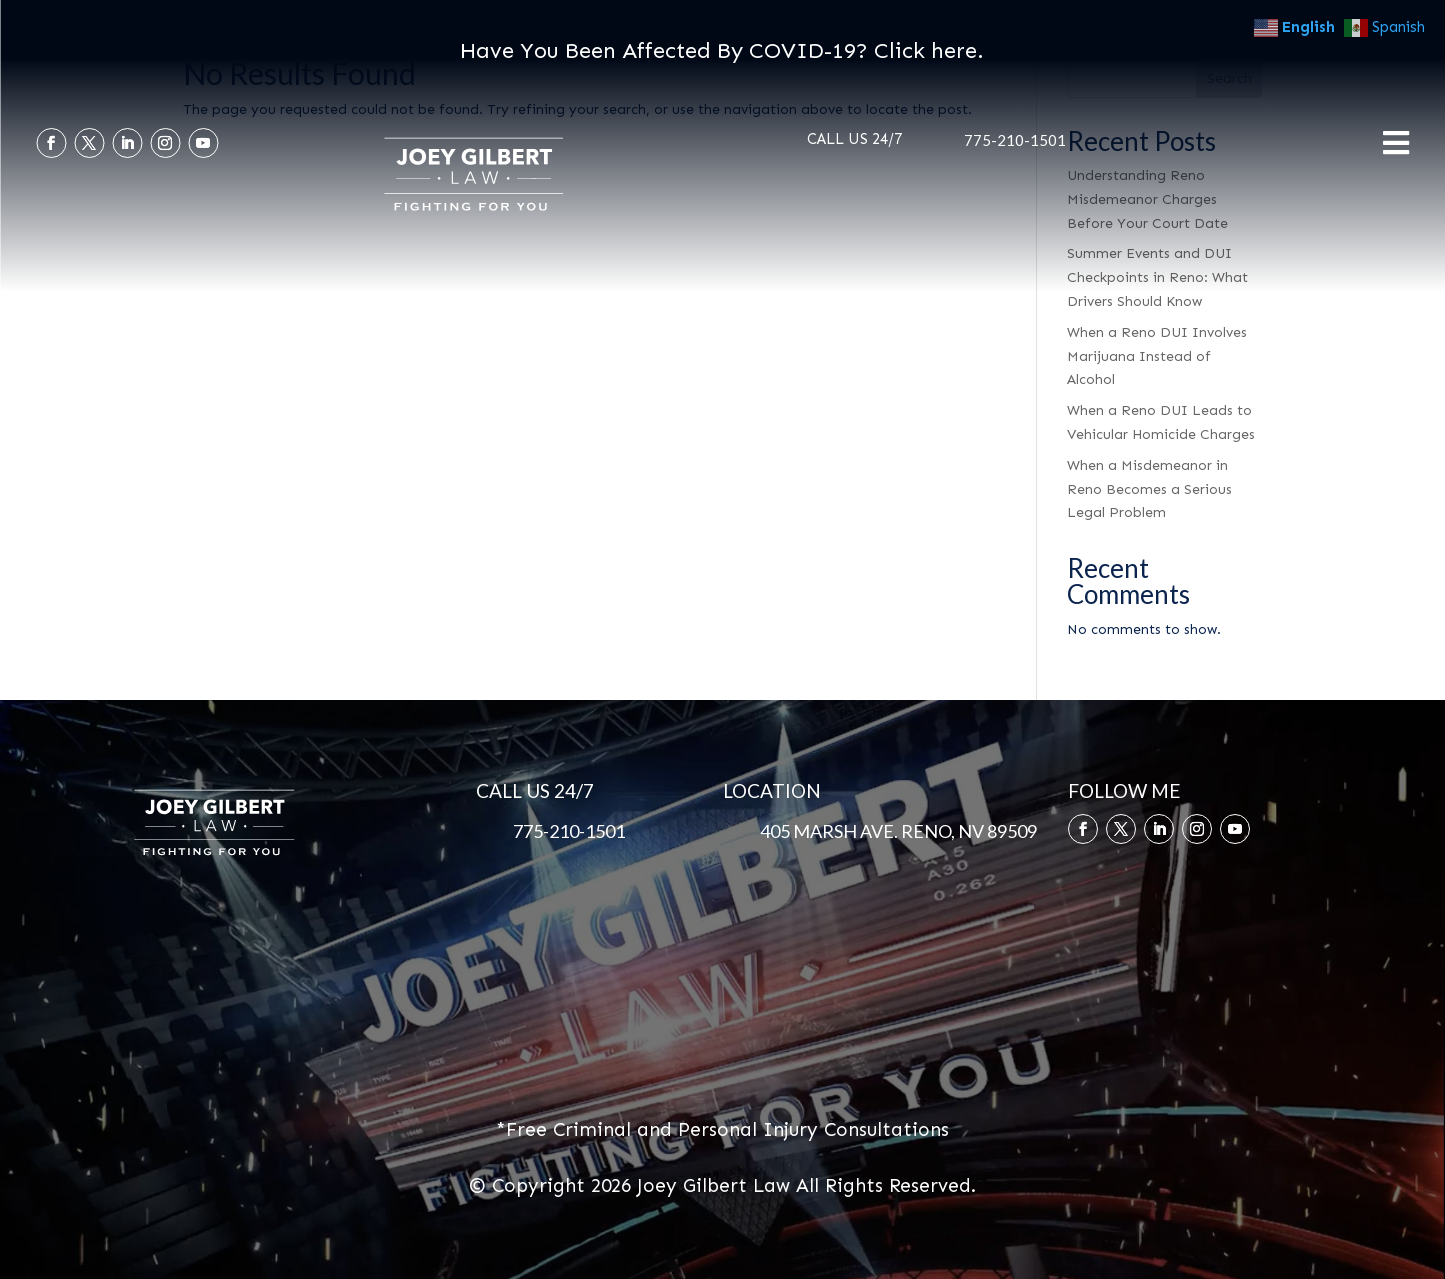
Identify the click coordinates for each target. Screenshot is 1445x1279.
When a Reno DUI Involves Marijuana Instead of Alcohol (1157, 356)
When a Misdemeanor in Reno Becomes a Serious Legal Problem (1149, 489)
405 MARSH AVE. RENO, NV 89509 (898, 831)
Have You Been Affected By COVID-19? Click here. (722, 50)
